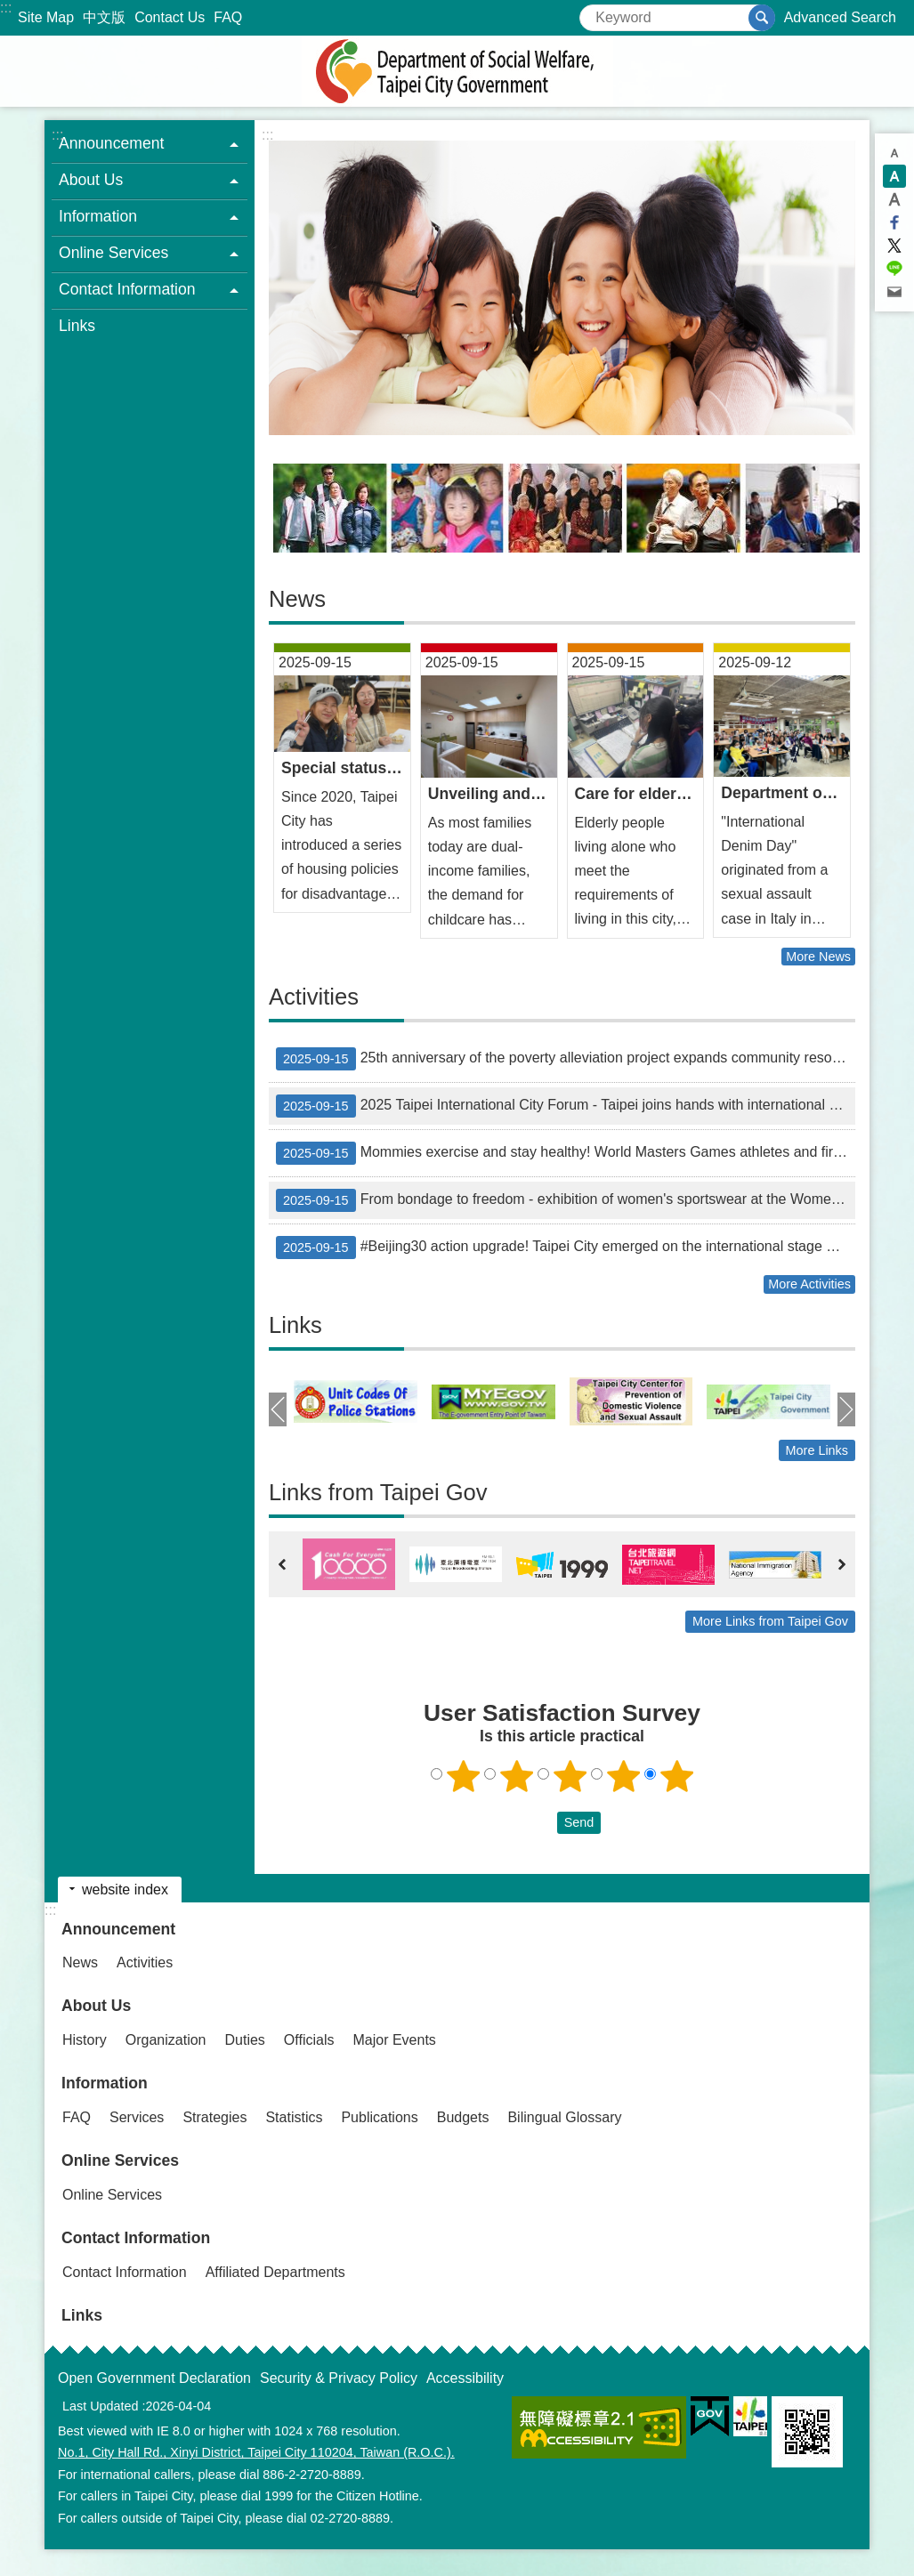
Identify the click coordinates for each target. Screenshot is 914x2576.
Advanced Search (840, 17)
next (846, 1409)
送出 (540, 1823)
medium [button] (894, 176)
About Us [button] (91, 180)
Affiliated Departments (275, 2272)
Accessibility (465, 2378)
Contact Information (135, 2238)
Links (77, 326)
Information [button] (98, 216)
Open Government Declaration (154, 2378)
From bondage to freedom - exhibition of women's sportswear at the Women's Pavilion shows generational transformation (565, 1200)
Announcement (118, 1929)
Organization (165, 2039)
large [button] (894, 199)
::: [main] (267, 134)
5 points (676, 1776)
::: (6, 7)
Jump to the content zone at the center (9, 9)
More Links (817, 1450)
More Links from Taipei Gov (770, 1621)
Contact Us (169, 17)
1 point (463, 1776)
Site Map (46, 17)
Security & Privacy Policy (338, 2378)
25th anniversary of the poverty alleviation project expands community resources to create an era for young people (565, 1058)
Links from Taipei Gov (378, 1492)
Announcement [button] (111, 143)
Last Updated (100, 2406)
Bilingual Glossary (564, 2117)
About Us (96, 2006)
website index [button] (125, 1889)
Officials (309, 2039)
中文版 (104, 17)
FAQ (228, 17)
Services (136, 2117)
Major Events (393, 2039)
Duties (245, 2039)
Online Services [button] (113, 253)
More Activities (809, 1284)
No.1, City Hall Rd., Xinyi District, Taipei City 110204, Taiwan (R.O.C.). (256, 2452)
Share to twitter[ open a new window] (894, 245)
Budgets (463, 2117)
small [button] (894, 153)
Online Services (120, 2160)
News (297, 598)
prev (278, 1409)
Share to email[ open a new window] (894, 291)
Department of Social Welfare (457, 71)
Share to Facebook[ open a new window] (894, 222)
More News (818, 956)
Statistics (293, 2117)
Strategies (214, 2117)
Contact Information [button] (127, 289)
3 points (569, 1776)
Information (104, 2083)
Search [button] (761, 17)
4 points (623, 1776)
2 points (516, 1776)
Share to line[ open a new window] (894, 268)
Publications (379, 2117)
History (84, 2039)
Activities (314, 996)
